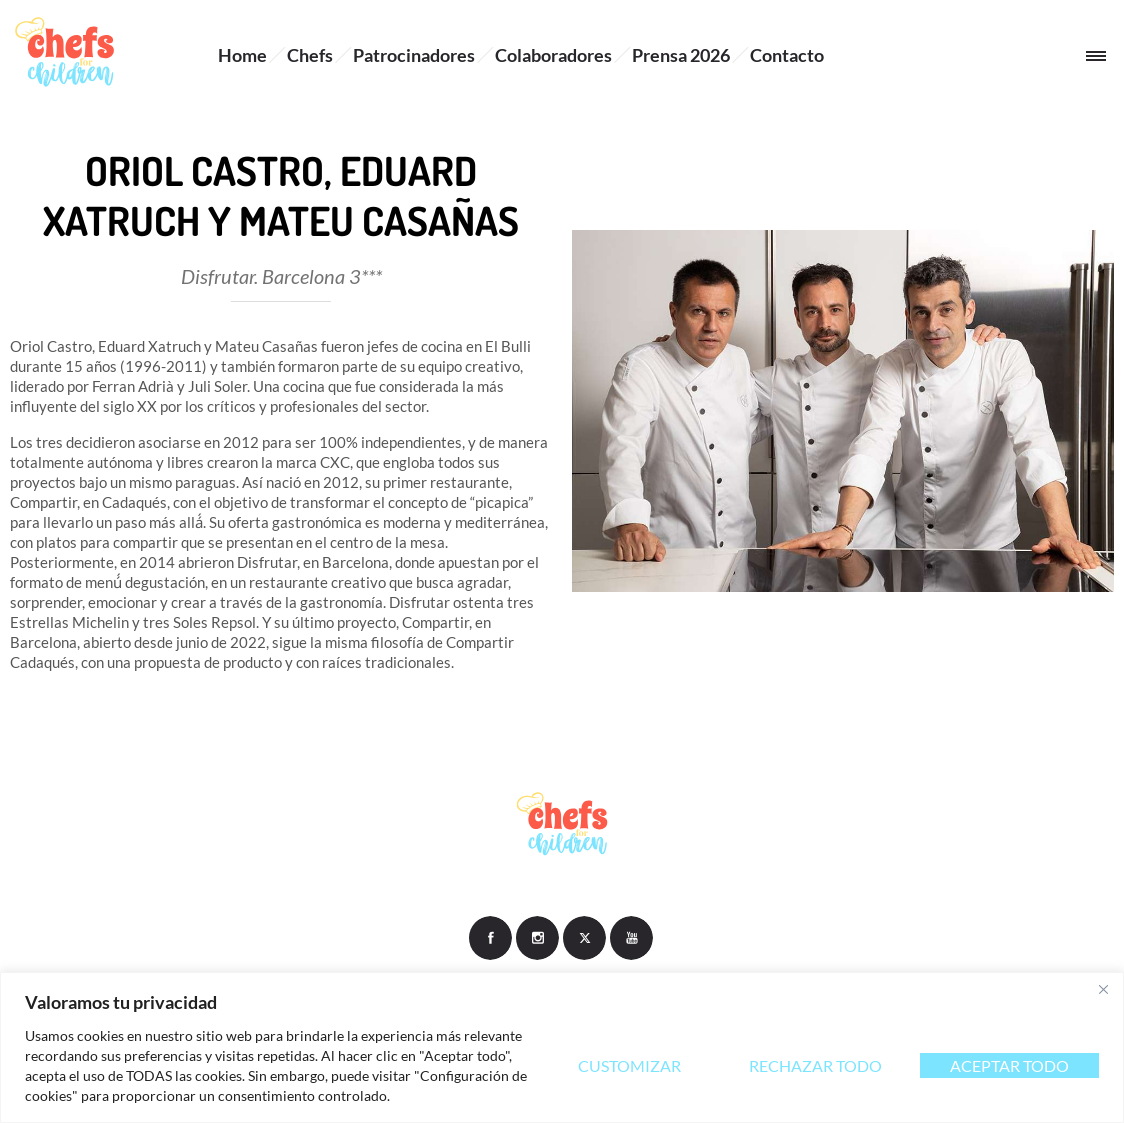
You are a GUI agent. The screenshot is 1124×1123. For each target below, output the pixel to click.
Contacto (787, 55)
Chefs (310, 55)
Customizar (629, 1065)
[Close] (1103, 989)
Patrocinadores (414, 55)
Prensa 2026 (681, 55)
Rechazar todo (815, 1065)
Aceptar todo (1009, 1065)
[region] (562, 1047)
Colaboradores (553, 55)
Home (242, 55)
